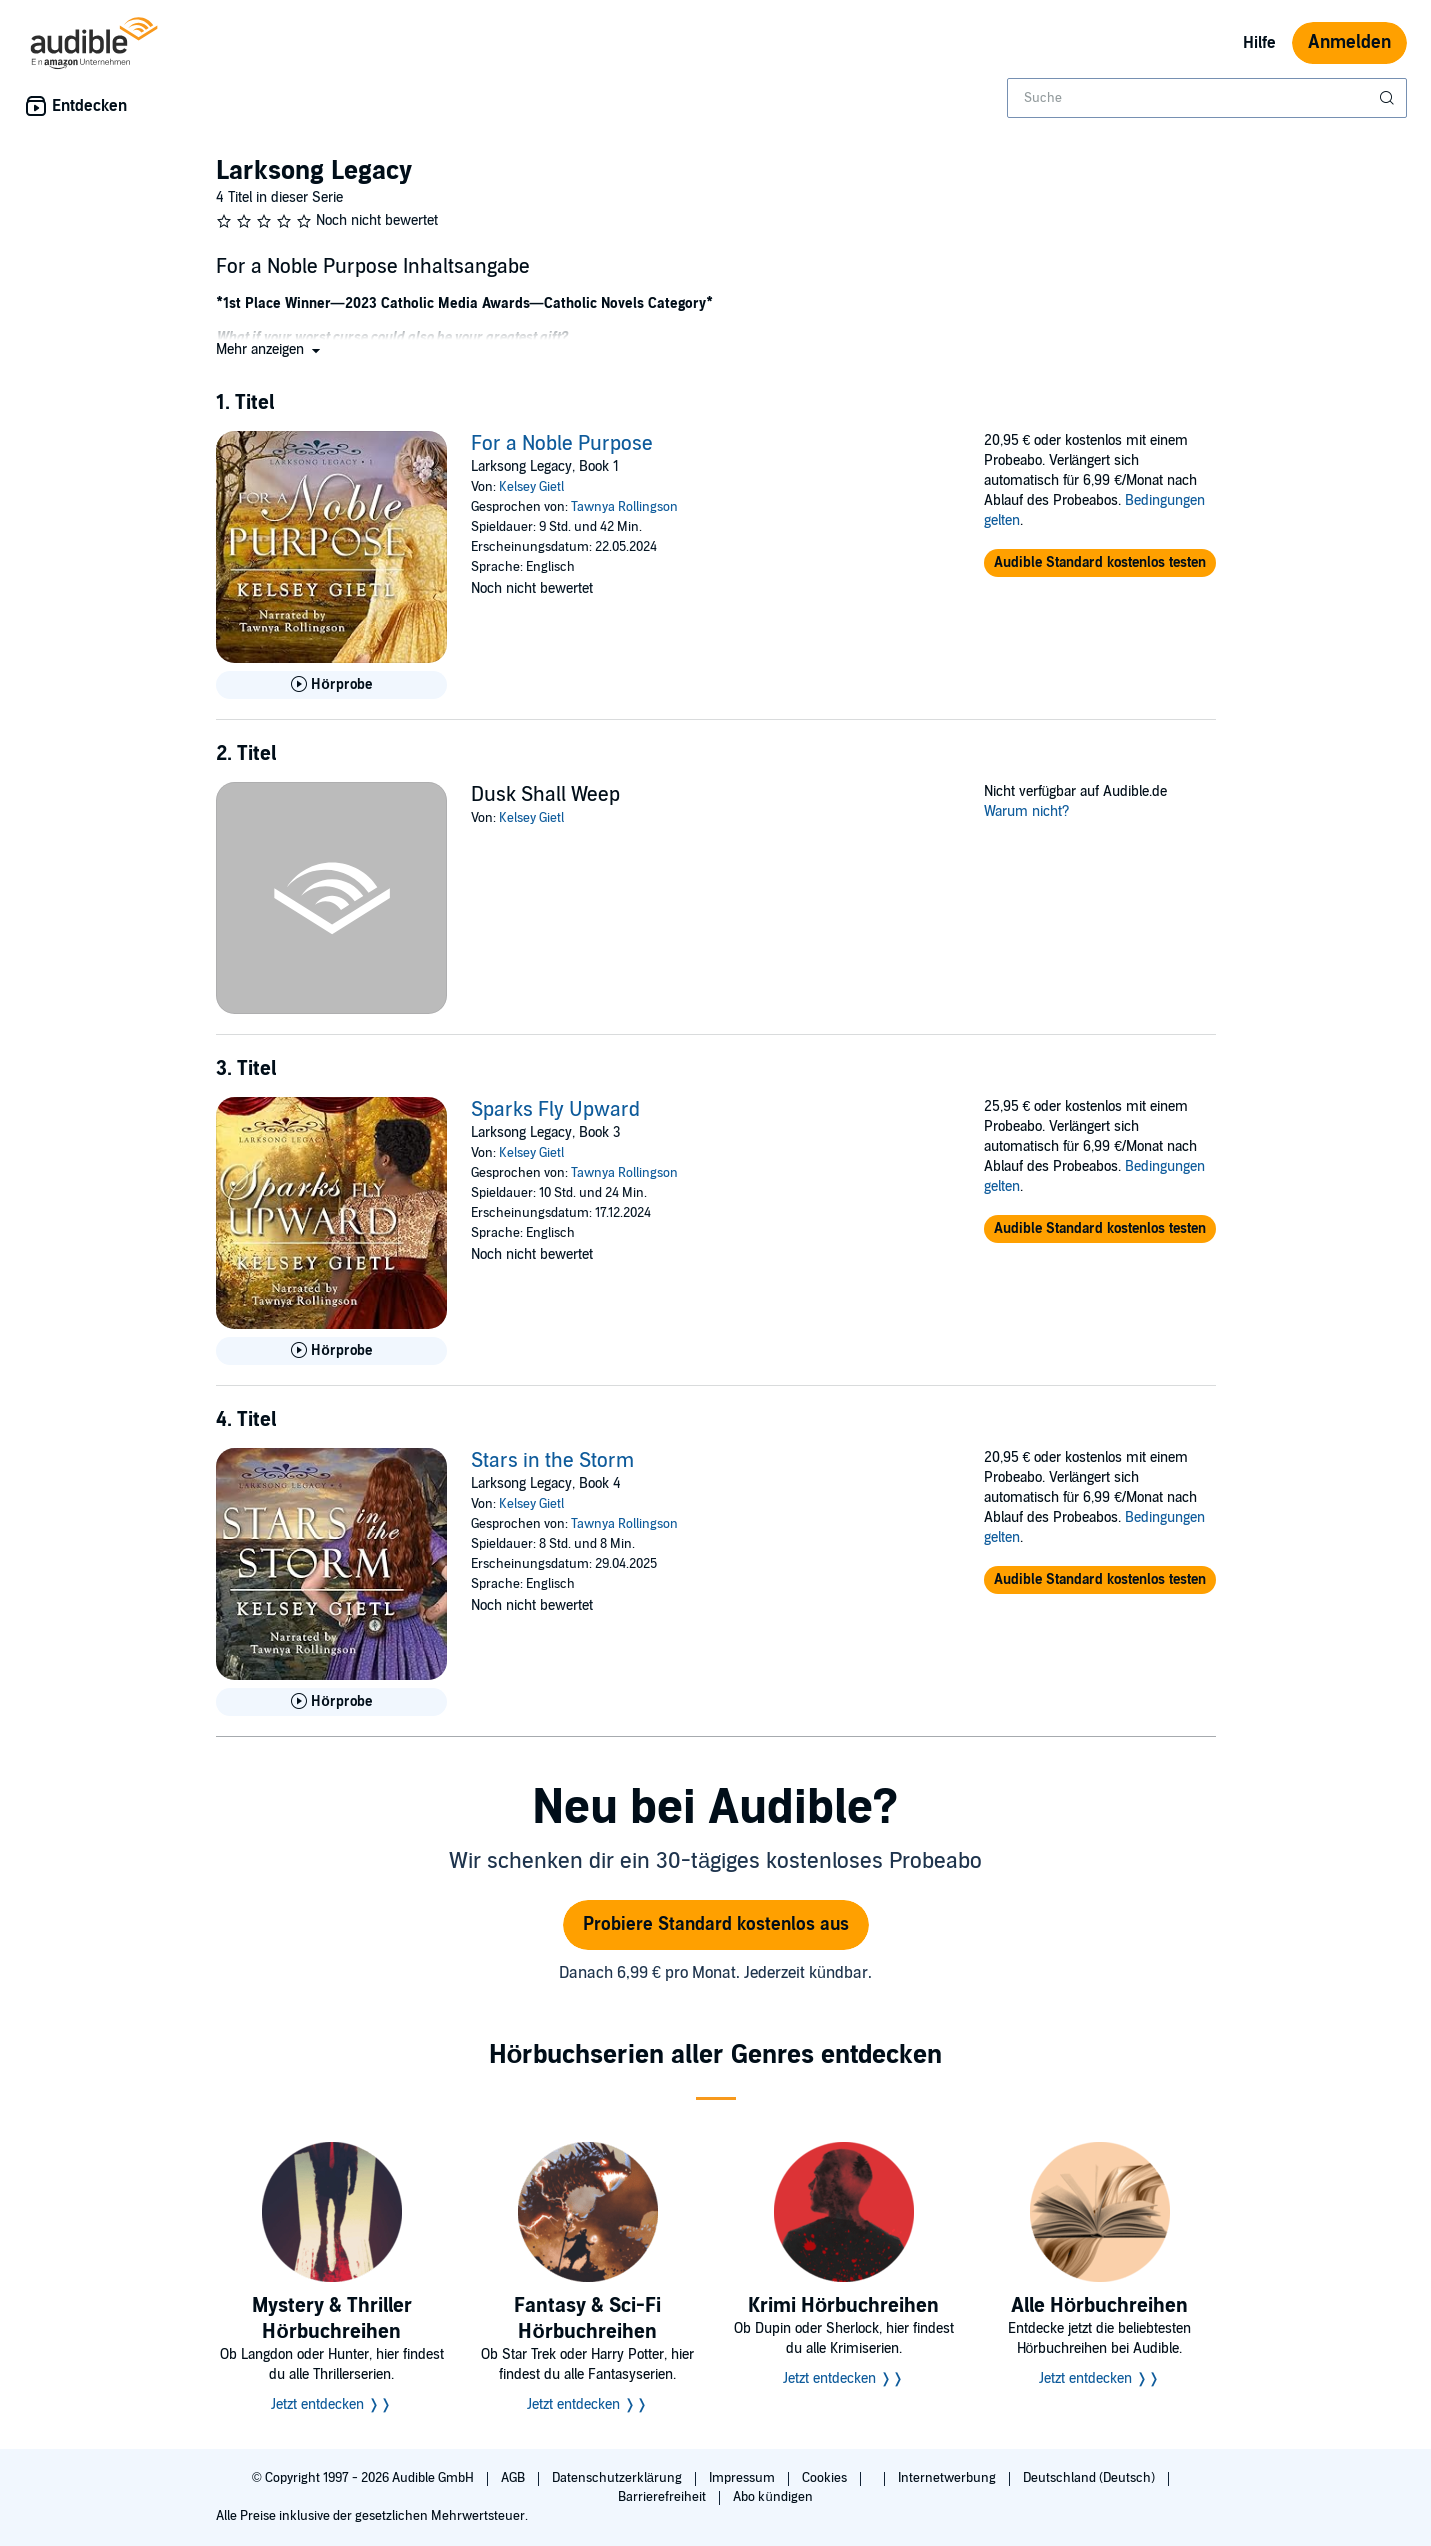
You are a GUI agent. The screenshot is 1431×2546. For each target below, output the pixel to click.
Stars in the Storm (552, 1461)
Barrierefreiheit (663, 2497)
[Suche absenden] (1389, 98)
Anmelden (1349, 42)
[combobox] (1207, 98)
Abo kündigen (772, 2497)
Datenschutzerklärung (618, 2478)
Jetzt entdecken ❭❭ (331, 2404)
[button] (270, 349)
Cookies (826, 2478)
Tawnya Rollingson (624, 507)
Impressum (743, 2478)
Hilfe (1259, 43)
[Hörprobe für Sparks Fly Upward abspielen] (332, 1351)
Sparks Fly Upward (555, 1110)
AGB (514, 2478)
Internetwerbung (948, 2478)
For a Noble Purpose (562, 444)
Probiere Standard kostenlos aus (716, 1924)
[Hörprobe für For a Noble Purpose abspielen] (332, 685)
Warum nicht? (1027, 811)
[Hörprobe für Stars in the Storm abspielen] (332, 1702)
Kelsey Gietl (531, 487)
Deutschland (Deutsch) (1090, 2478)
